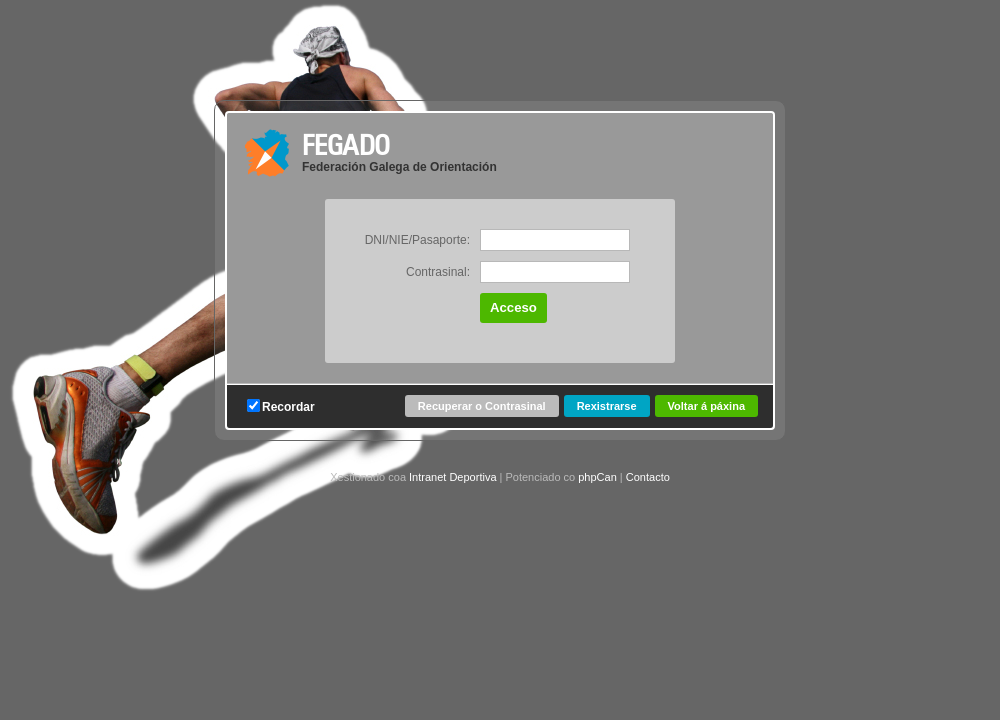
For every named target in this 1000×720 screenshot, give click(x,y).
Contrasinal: (438, 272)
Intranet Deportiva (452, 477)
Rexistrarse (607, 406)
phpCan (597, 477)
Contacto (648, 477)
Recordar (281, 406)
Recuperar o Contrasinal (482, 406)
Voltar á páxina (706, 406)
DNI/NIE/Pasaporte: (417, 240)
